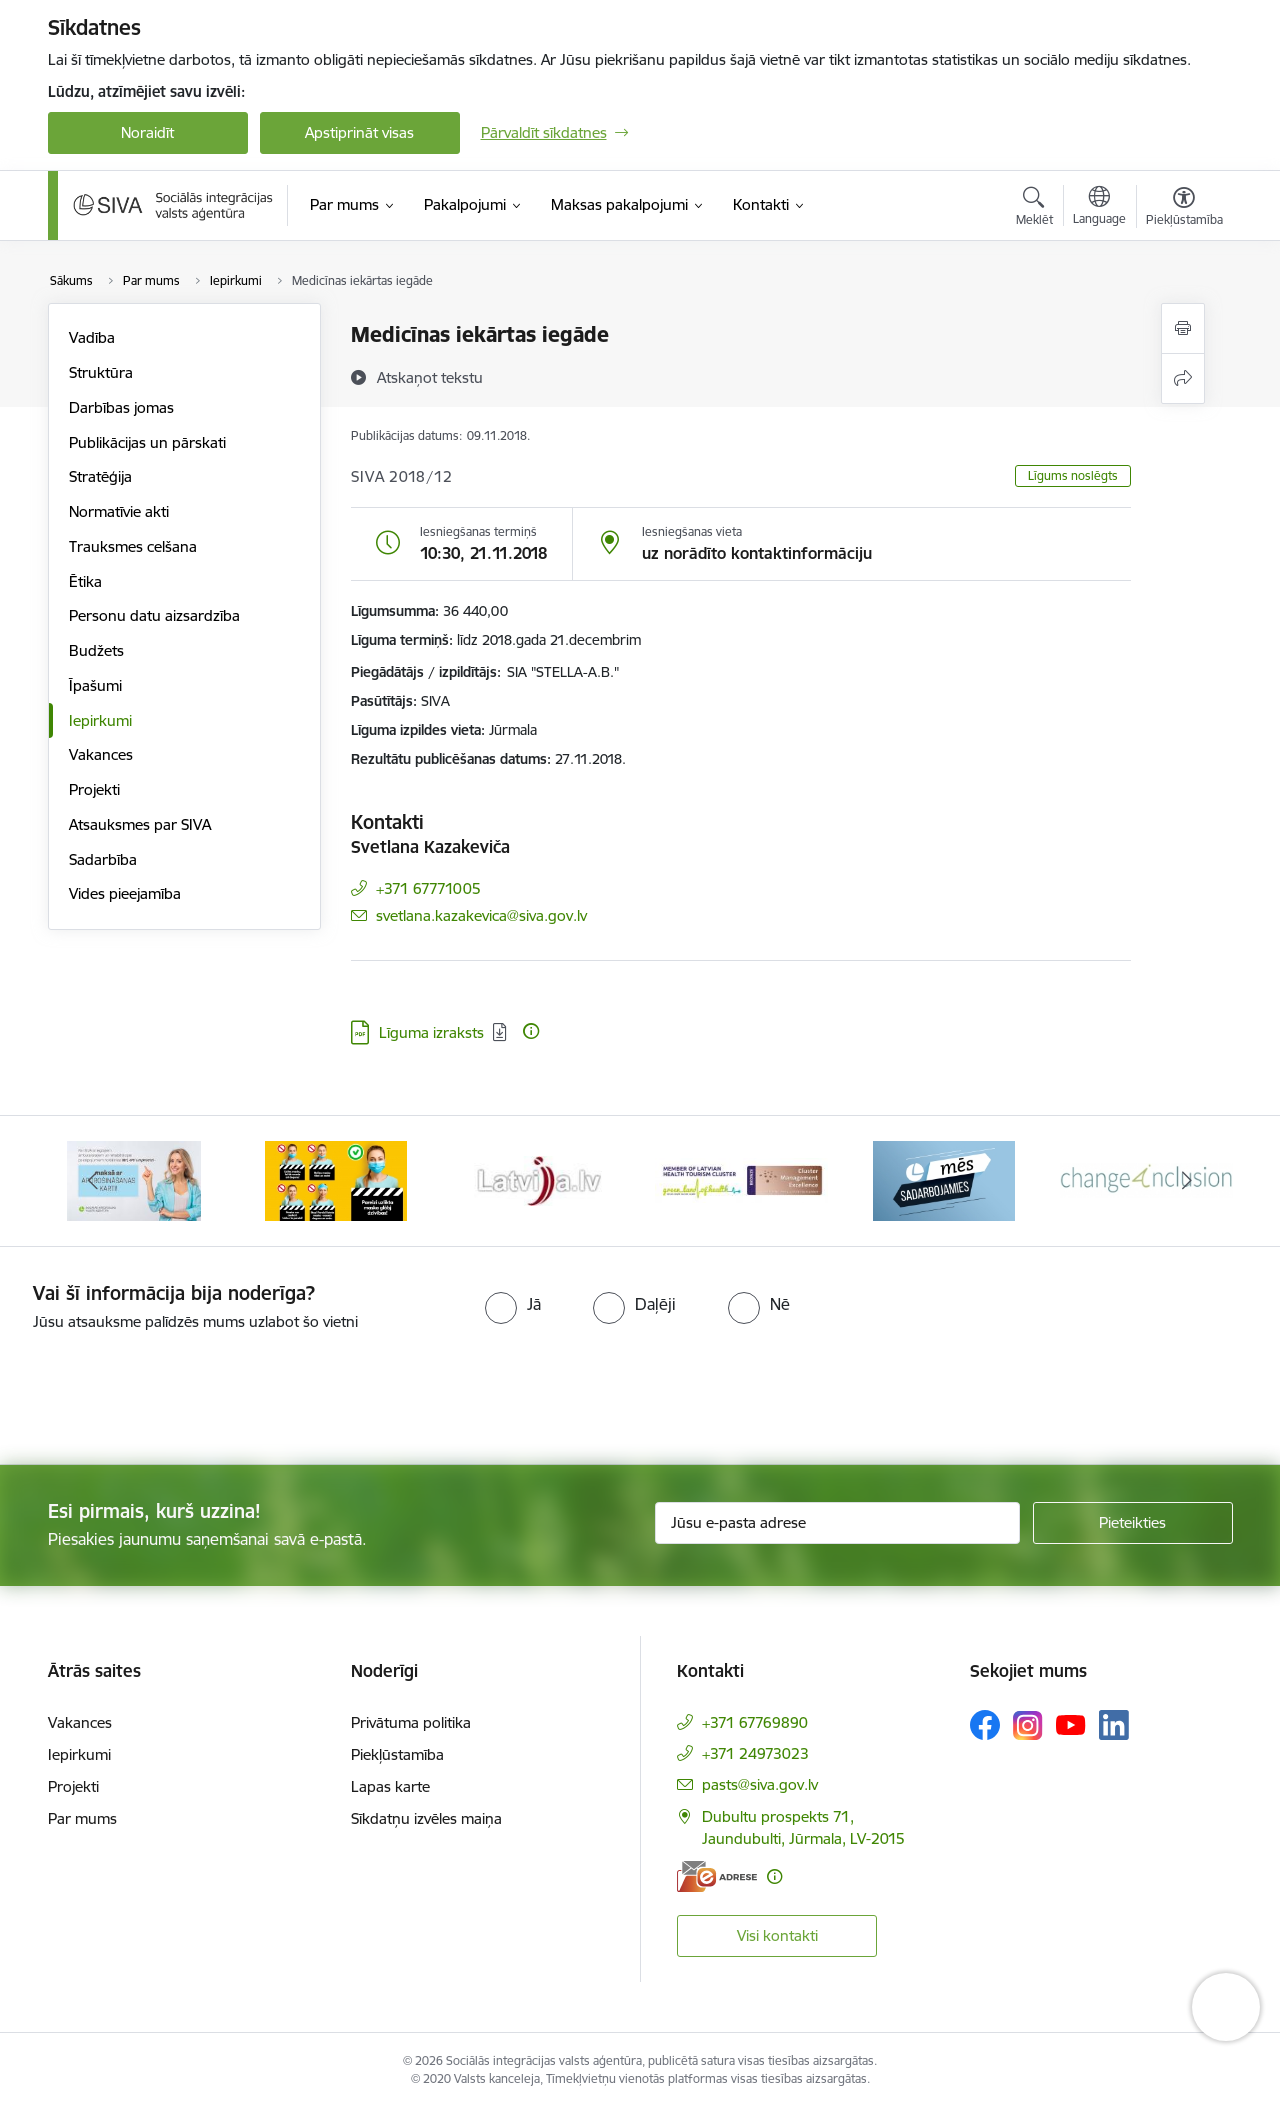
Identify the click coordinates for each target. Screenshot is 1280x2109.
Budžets (96, 650)
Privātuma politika (411, 1722)
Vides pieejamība (125, 893)
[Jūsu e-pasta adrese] (837, 1523)
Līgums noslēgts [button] (1073, 475)
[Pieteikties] (1133, 1523)
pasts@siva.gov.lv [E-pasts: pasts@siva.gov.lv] (760, 1784)
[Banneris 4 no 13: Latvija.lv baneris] (741, 1179)
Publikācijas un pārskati (147, 442)
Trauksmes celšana (133, 546)
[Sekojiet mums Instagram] (1028, 1725)
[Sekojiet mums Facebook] (985, 1725)
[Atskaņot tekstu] (430, 377)
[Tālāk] (1187, 1181)
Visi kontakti (777, 1935)
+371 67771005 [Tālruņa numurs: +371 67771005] (428, 888)
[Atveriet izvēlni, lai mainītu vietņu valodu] (1099, 208)
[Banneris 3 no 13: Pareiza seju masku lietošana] (539, 1179)
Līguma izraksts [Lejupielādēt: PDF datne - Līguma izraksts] (431, 1032)
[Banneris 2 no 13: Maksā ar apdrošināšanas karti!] (336, 1179)
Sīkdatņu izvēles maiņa (426, 1818)
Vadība (92, 337)
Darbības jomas (121, 407)
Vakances (101, 754)
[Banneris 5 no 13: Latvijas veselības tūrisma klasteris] (944, 1179)
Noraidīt (147, 132)
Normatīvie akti (119, 511)
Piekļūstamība (397, 1754)
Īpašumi (95, 685)
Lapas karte (390, 1786)
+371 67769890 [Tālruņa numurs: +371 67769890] (755, 1722)
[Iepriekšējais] (94, 1181)
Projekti (94, 789)
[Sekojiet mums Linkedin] (1114, 1725)
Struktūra (101, 372)
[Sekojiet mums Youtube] (1071, 1724)
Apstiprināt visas (359, 132)
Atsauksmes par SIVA (140, 824)
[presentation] (167, 1390)
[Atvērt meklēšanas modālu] (1034, 209)
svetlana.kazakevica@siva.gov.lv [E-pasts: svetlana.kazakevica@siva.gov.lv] (481, 915)
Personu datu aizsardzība (154, 615)
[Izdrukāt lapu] (1183, 328)
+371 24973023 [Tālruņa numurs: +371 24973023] (755, 1753)
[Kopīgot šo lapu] (1183, 378)
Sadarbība (103, 859)
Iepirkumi (100, 720)
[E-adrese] (717, 1876)
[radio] (513, 1304)
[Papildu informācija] (531, 1031)
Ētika (85, 581)
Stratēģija (100, 476)
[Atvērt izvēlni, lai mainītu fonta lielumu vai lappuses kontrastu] (1184, 209)
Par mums (82, 1818)
